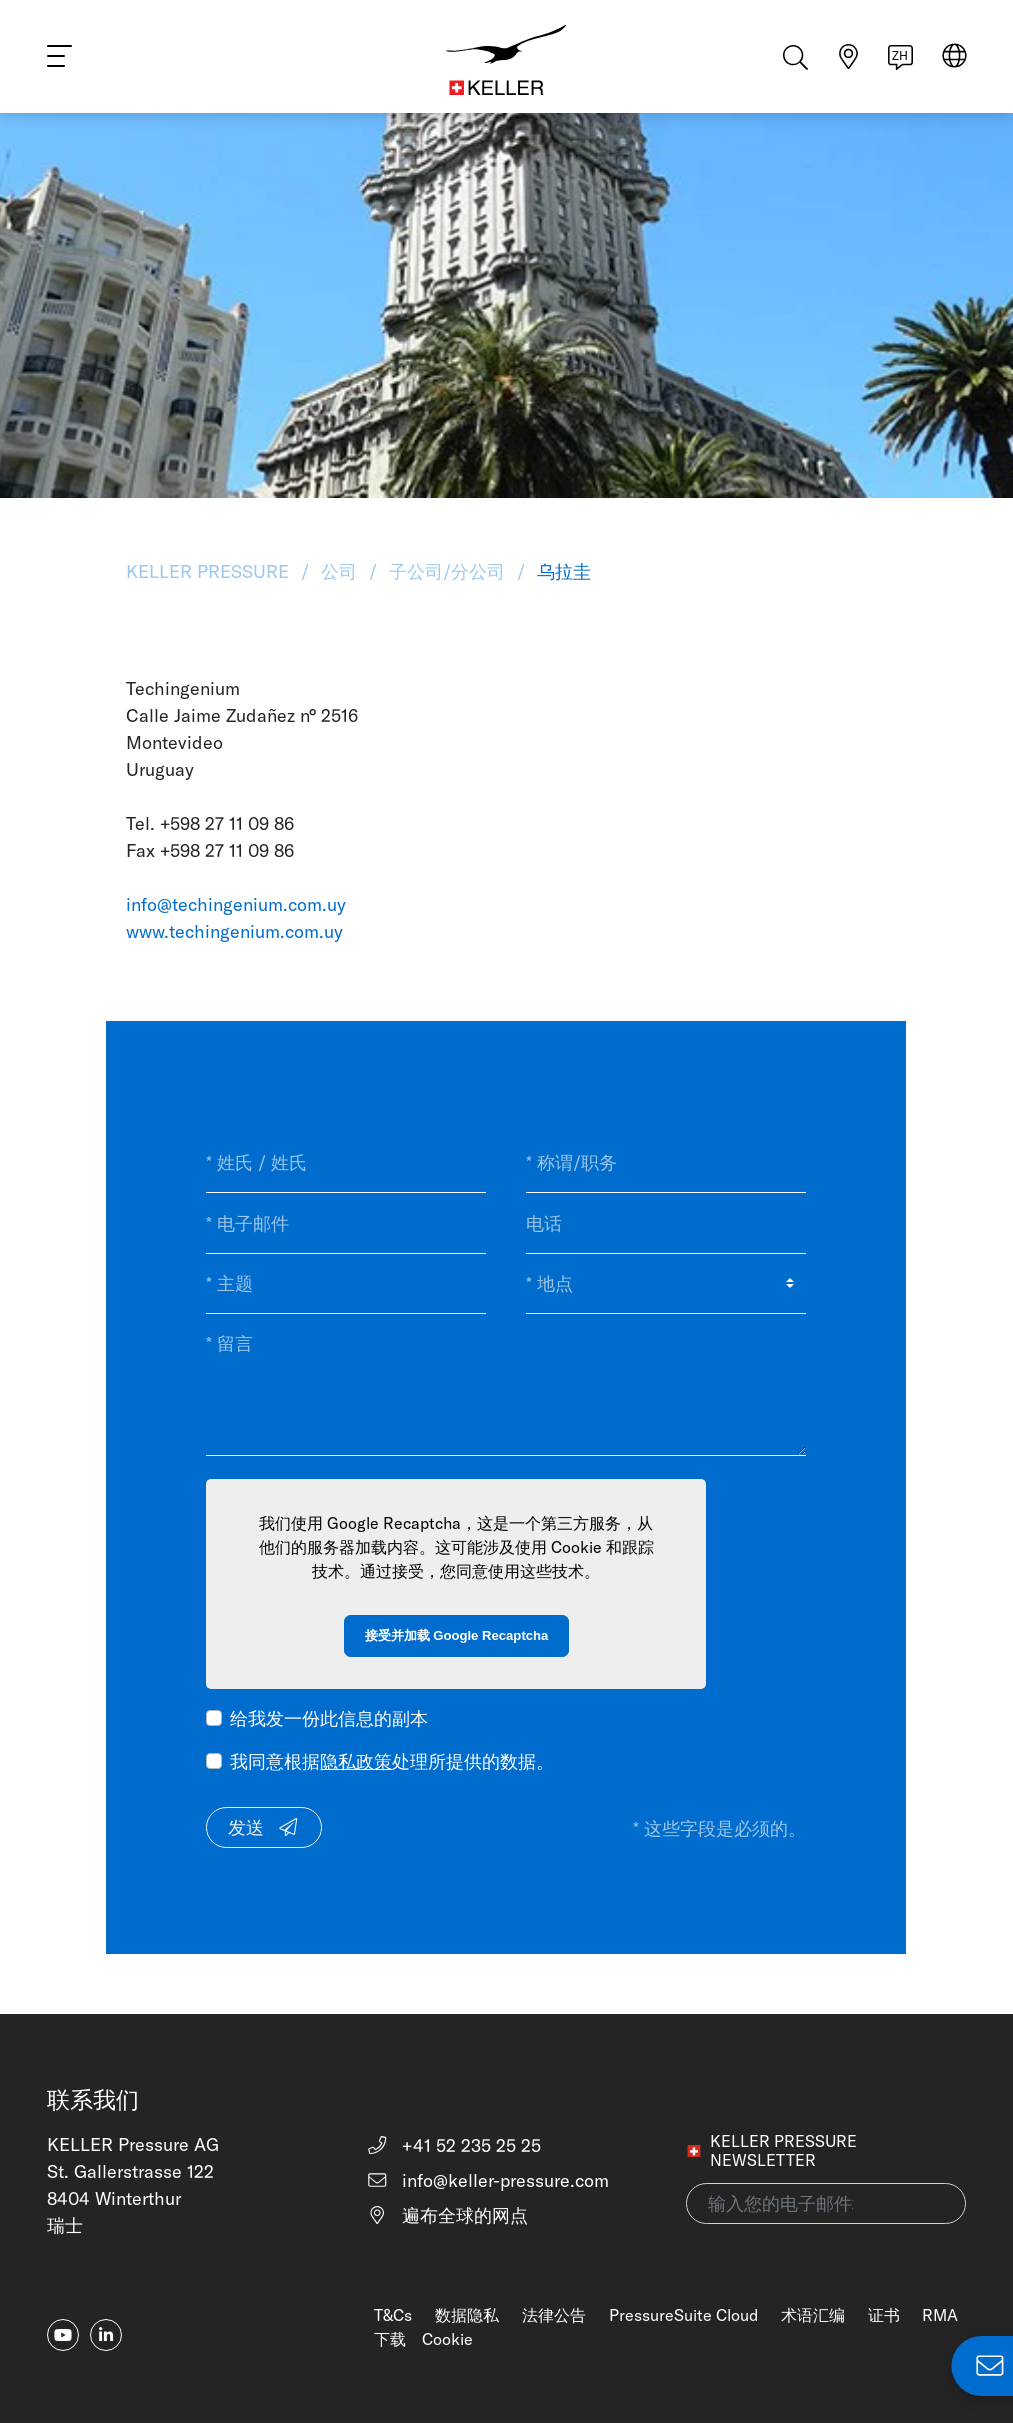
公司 (339, 571)
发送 (264, 1827)
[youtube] (63, 2335)
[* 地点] (666, 1284)
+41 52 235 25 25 (453, 2145)
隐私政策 (356, 1761)
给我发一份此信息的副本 (329, 1718)
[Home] (506, 60)
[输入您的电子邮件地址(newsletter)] (826, 2203)
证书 (884, 2315)
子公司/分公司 (447, 571)
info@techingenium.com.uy (236, 904)
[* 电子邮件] (346, 1223)
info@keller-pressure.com (487, 2180)
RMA (940, 2315)
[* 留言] (506, 1384)
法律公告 (554, 2315)
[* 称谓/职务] (666, 1163)
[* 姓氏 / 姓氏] (346, 1163)
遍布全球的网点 (447, 2215)
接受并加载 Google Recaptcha (457, 1635)
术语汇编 (813, 2315)
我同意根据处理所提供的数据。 (392, 1761)
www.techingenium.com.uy (234, 931)
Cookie (447, 2339)
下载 (390, 2339)
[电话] (666, 1223)
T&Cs (393, 2315)
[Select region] (954, 61)
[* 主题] (346, 1284)
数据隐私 (467, 2315)
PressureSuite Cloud (683, 2315)
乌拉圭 (561, 571)
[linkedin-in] (106, 2335)
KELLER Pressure (210, 571)
